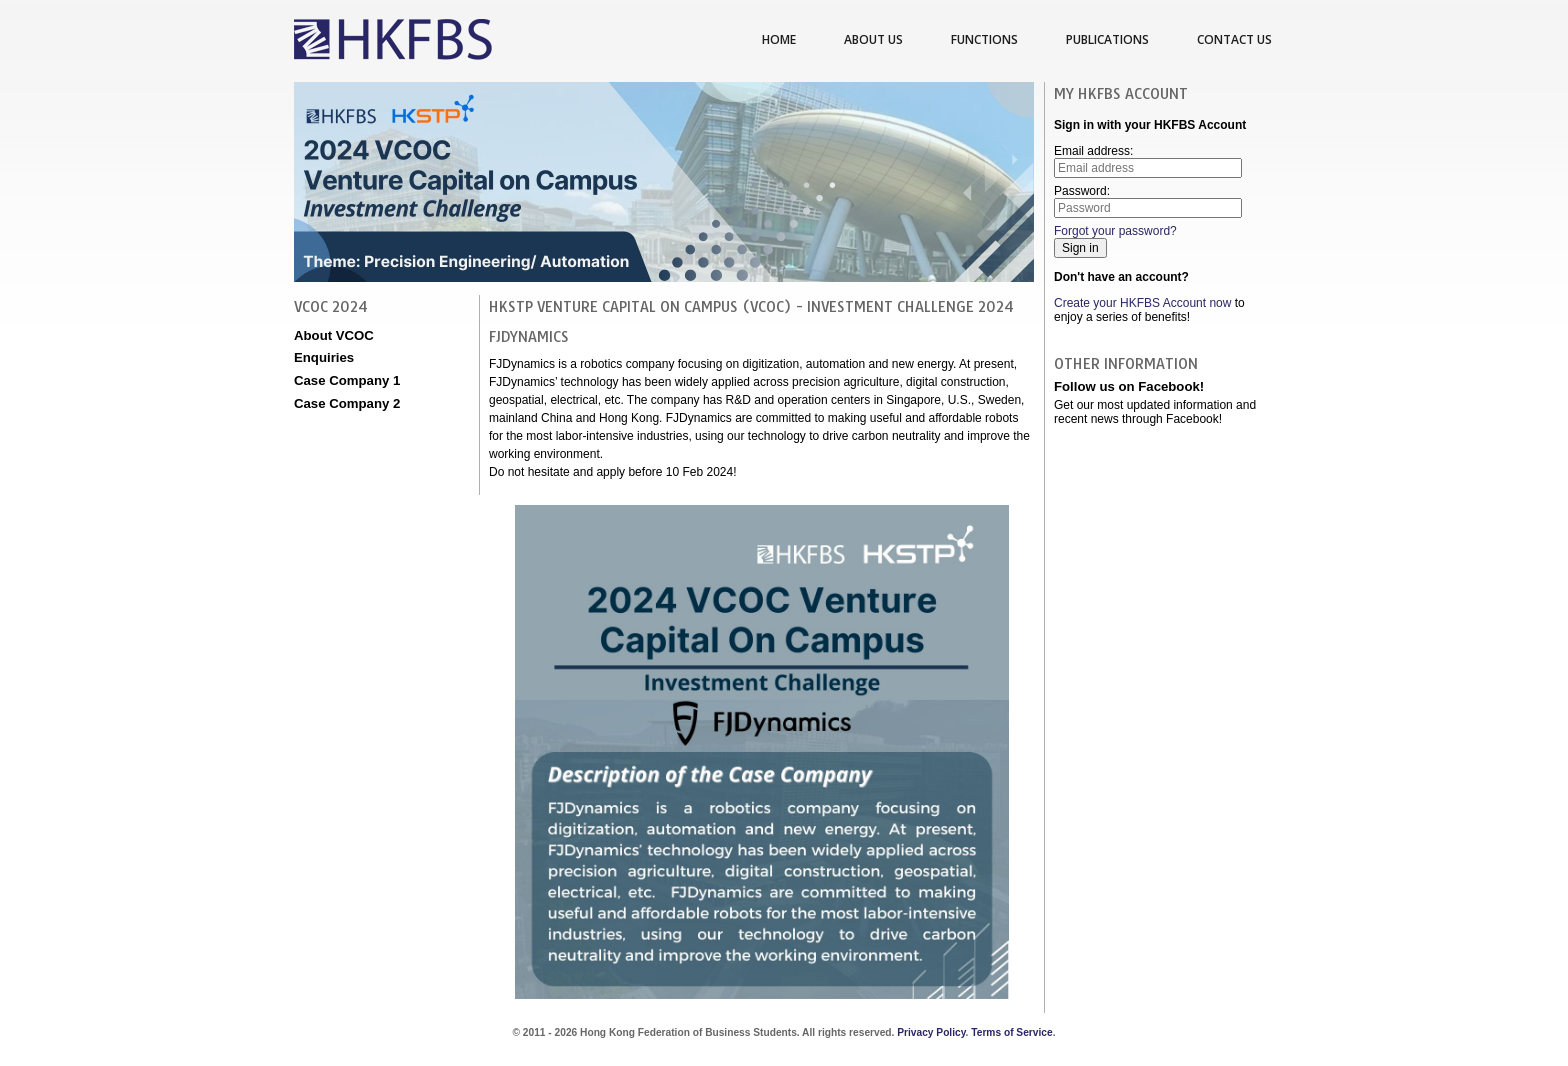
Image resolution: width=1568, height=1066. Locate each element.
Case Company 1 (347, 380)
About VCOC (334, 335)
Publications (1107, 39)
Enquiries (324, 357)
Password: (1148, 201)
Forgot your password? (1115, 231)
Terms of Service (1011, 1032)
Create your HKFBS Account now (1142, 303)
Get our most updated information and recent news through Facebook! (1155, 412)
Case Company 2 (347, 403)
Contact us (1234, 39)
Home (779, 39)
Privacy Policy (931, 1032)
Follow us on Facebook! (1129, 386)
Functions (984, 39)
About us (873, 39)
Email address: (1148, 161)
